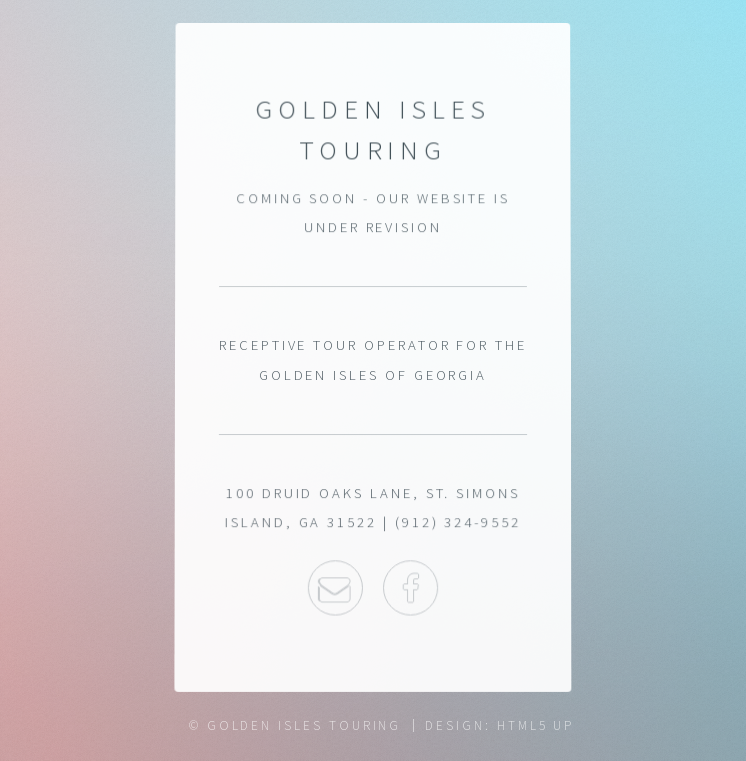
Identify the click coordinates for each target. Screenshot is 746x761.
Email (334, 587)
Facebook (410, 587)
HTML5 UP (535, 725)
